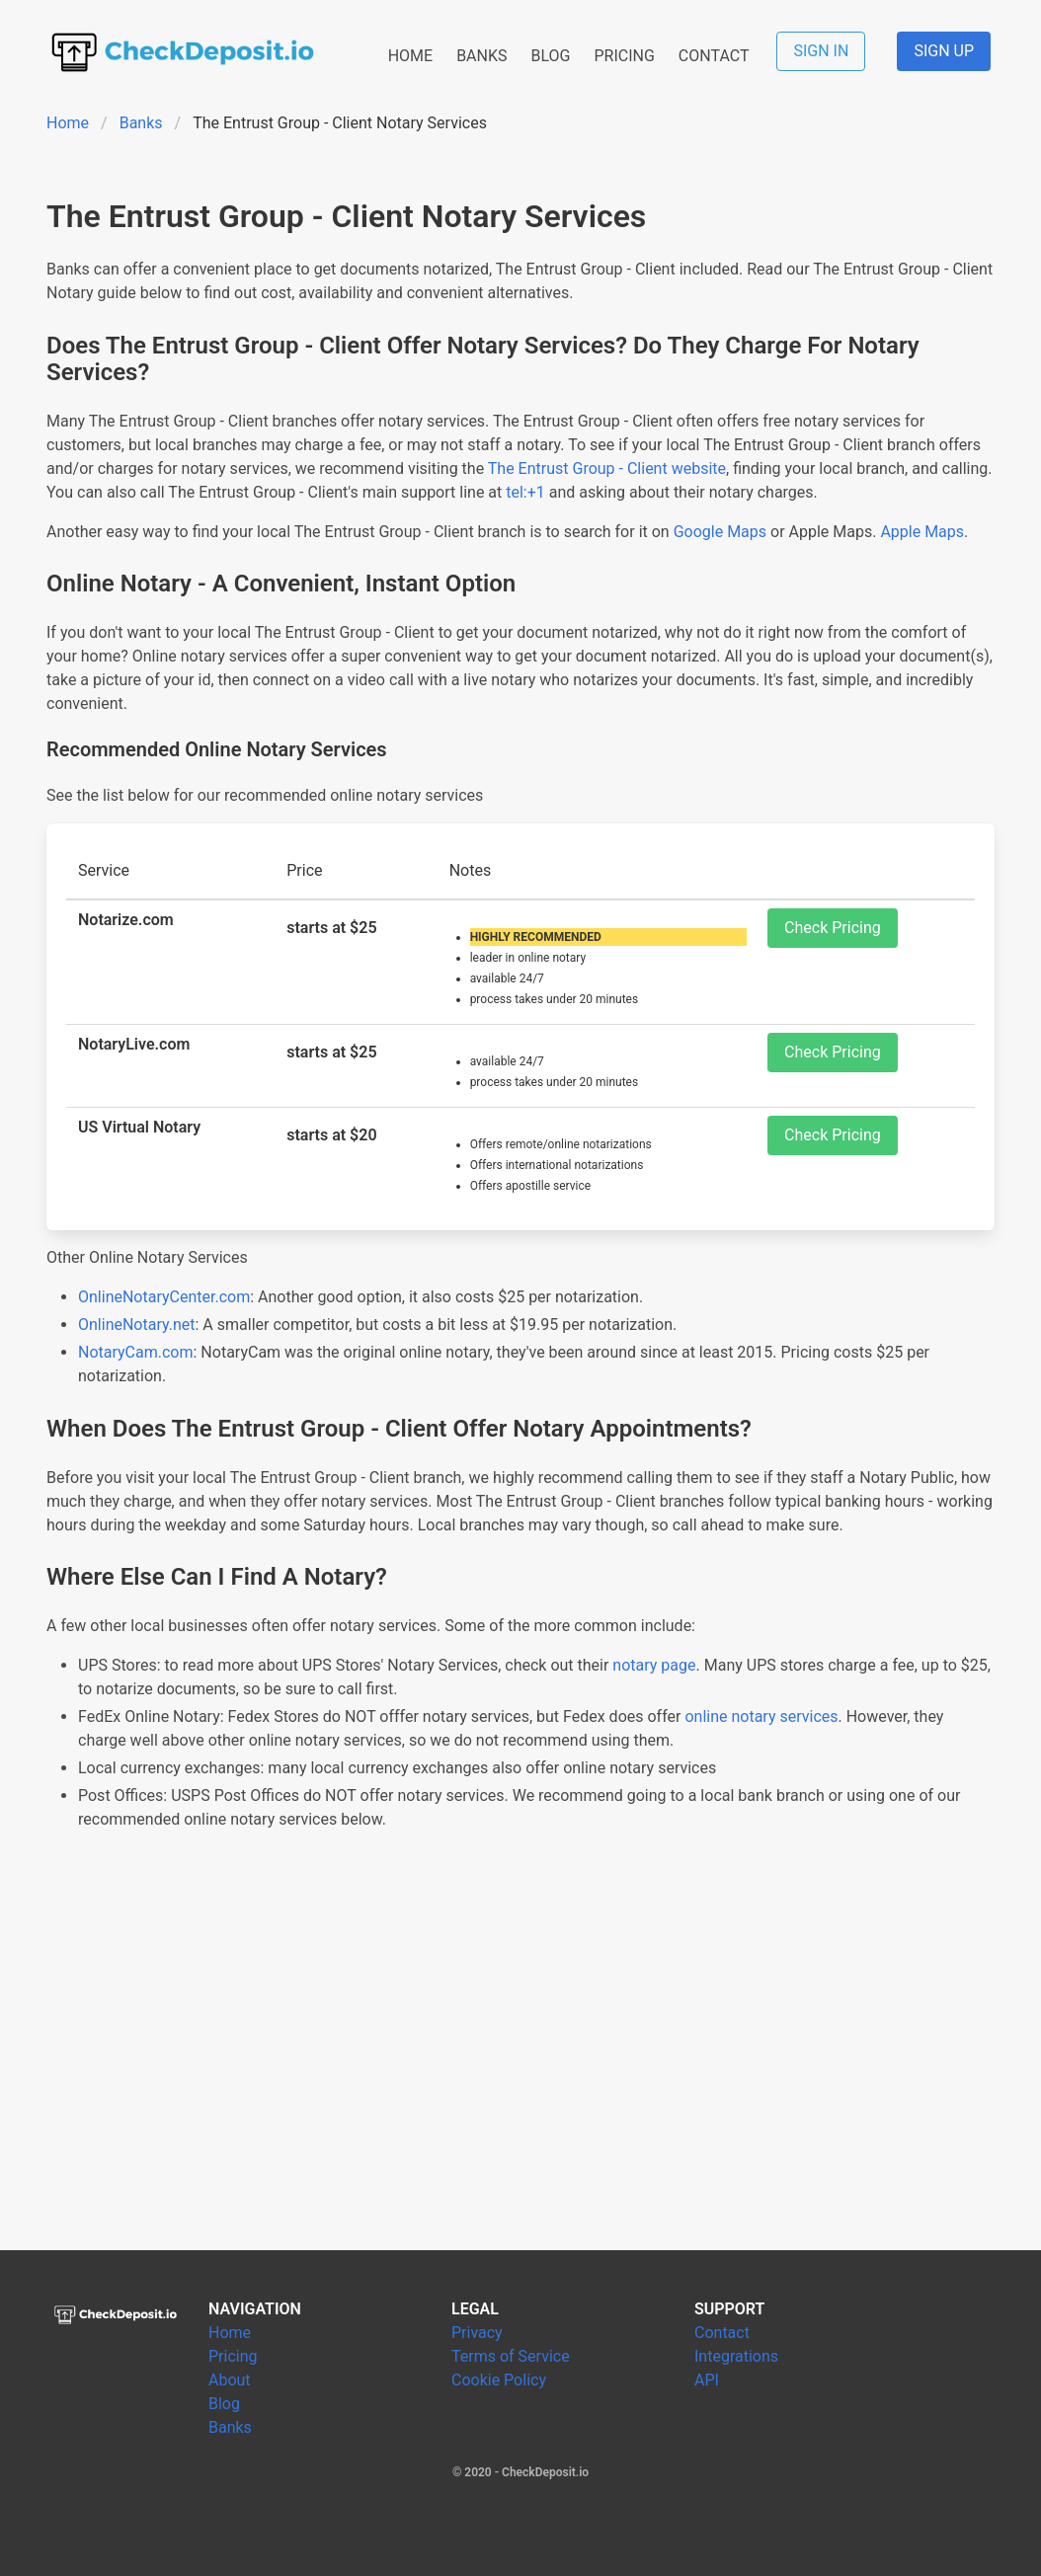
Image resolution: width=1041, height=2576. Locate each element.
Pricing (233, 2356)
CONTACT (714, 55)
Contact (722, 2332)
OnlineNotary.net (137, 1324)
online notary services (761, 1716)
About (229, 2380)
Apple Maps (922, 531)
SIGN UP (944, 50)
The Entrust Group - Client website (607, 468)
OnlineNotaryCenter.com (164, 1297)
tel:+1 (525, 492)
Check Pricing (832, 927)
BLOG (550, 55)
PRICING (624, 55)
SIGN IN (820, 50)
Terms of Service (510, 2356)
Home (67, 123)
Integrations (736, 2356)
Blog (224, 2403)
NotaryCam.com (136, 1352)
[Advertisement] (520, 2064)
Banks (141, 123)
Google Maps (720, 531)
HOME (410, 55)
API (706, 2380)
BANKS (481, 55)
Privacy (477, 2332)
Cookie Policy (498, 2380)
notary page (653, 1665)
